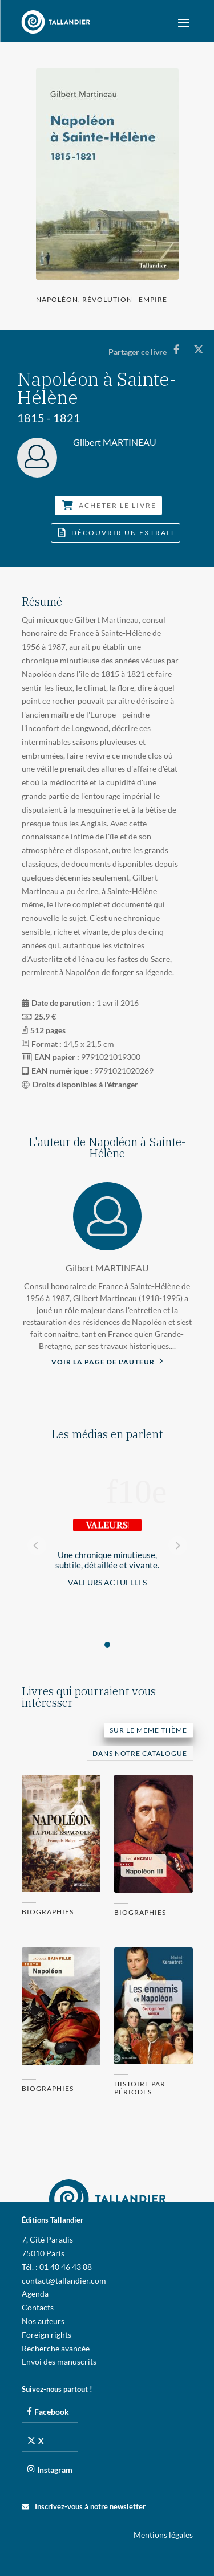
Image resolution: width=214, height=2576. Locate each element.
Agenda (35, 2293)
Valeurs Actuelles (107, 1582)
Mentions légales (163, 2535)
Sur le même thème (148, 1730)
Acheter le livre (109, 505)
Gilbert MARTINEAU (107, 1267)
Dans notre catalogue (139, 1753)
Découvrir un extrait (116, 532)
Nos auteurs (43, 2321)
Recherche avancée (56, 2348)
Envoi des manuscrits (59, 2361)
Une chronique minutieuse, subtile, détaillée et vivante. (107, 1560)
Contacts (38, 2307)
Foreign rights (46, 2334)
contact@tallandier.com (64, 2280)
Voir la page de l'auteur (107, 1361)
